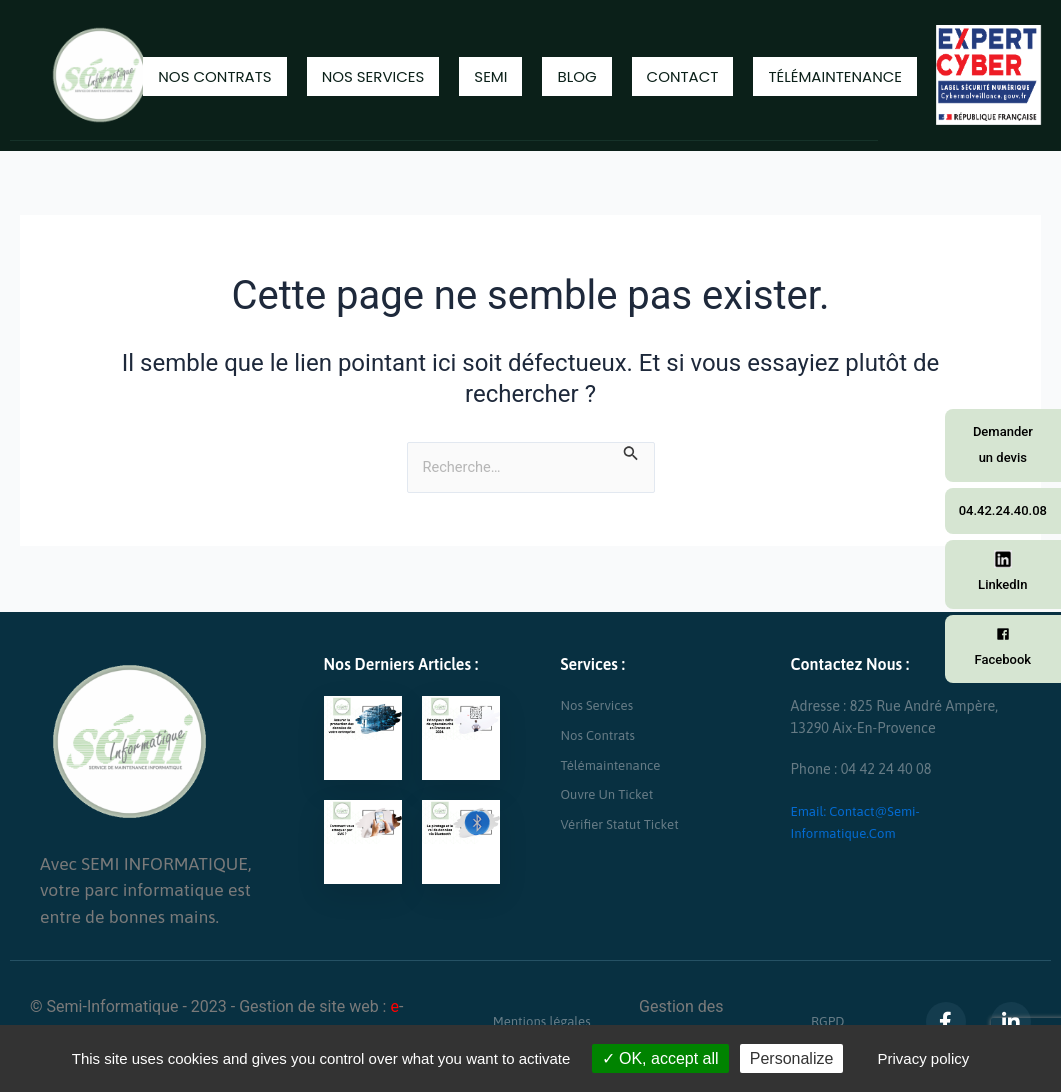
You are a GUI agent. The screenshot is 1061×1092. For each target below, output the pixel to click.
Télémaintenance (835, 76)
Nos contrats (214, 76)
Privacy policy (924, 1058)
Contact (683, 76)
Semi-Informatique (113, 1006)
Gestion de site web (309, 1006)
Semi (490, 76)
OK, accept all (660, 1058)
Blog (576, 76)
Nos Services (373, 76)
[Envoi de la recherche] (640, 453)
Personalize (792, 1058)
